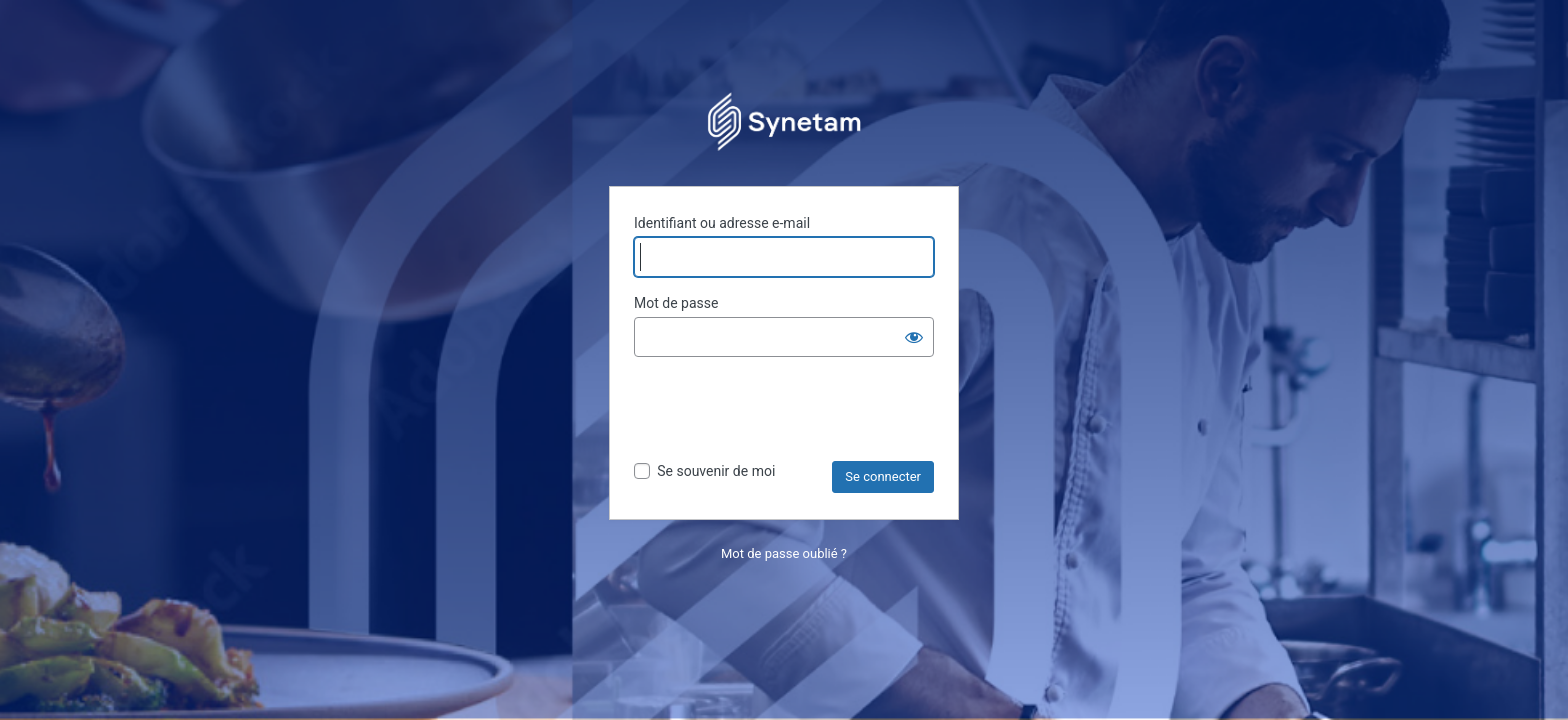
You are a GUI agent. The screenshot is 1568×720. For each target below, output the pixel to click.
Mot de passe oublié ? (784, 553)
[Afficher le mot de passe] (914, 337)
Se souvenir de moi (716, 471)
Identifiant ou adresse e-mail (722, 223)
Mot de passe (676, 303)
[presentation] (786, 412)
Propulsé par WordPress (784, 120)
